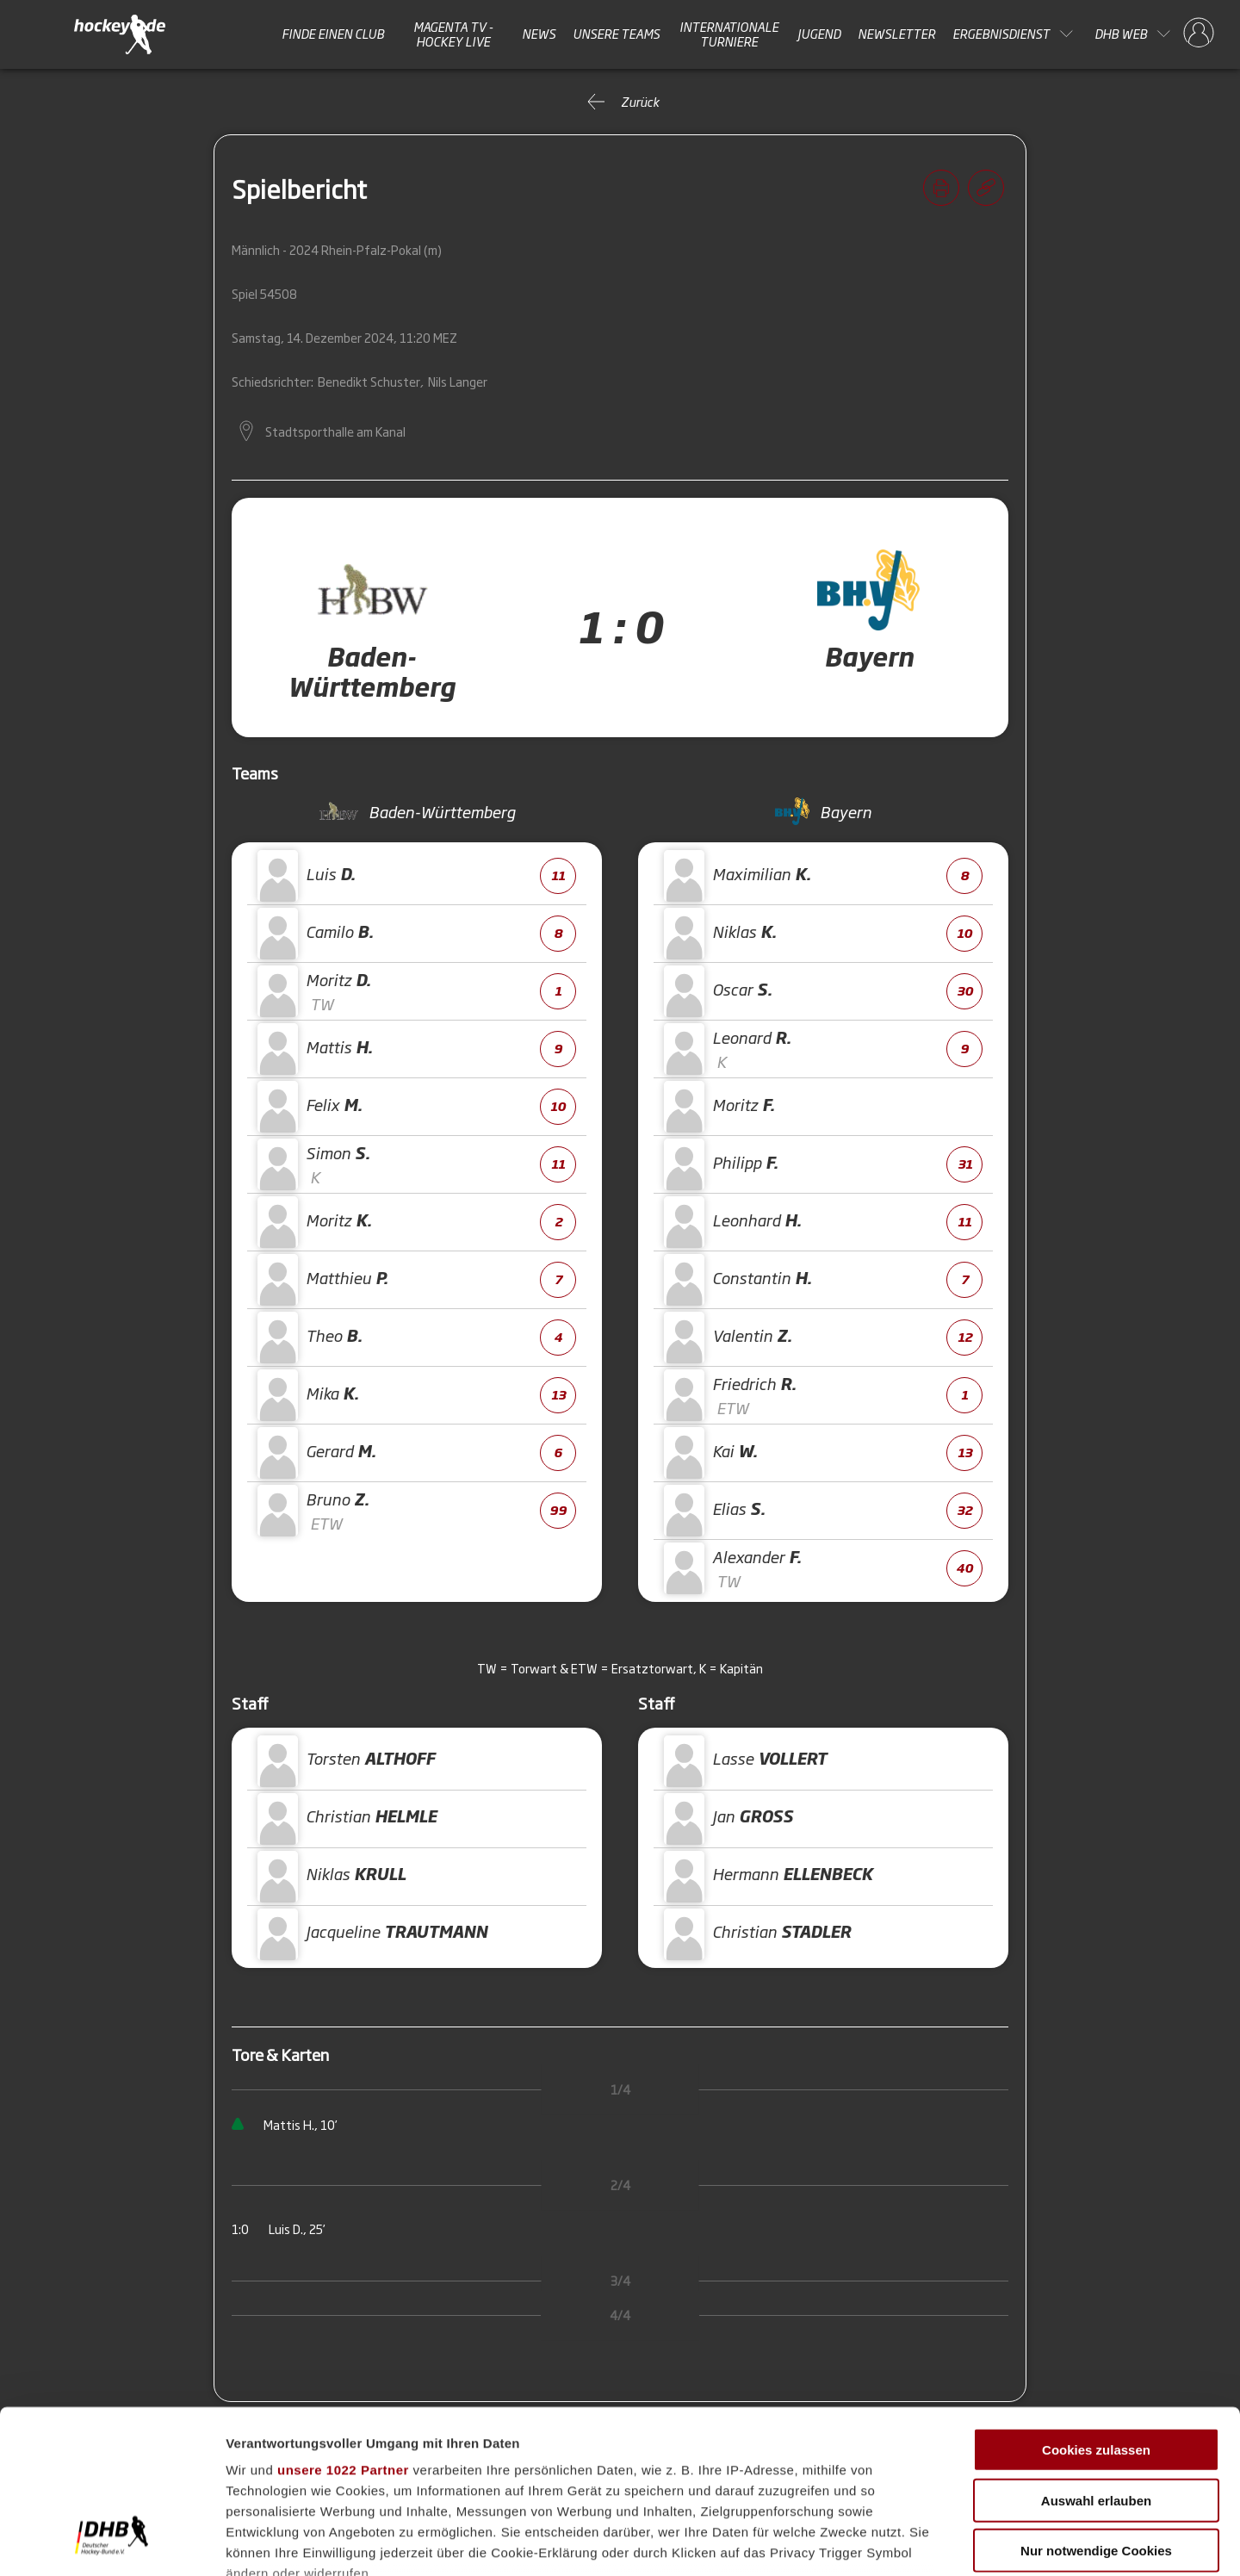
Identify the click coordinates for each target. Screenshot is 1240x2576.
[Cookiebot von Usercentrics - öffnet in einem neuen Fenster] (111, 2542)
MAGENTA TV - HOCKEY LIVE (453, 34)
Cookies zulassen (1096, 2310)
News (538, 33)
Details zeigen (915, 2542)
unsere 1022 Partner (343, 2330)
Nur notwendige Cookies (1096, 2411)
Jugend (818, 33)
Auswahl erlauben (1096, 2360)
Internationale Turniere (728, 34)
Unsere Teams (616, 33)
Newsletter (896, 33)
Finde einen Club (333, 33)
